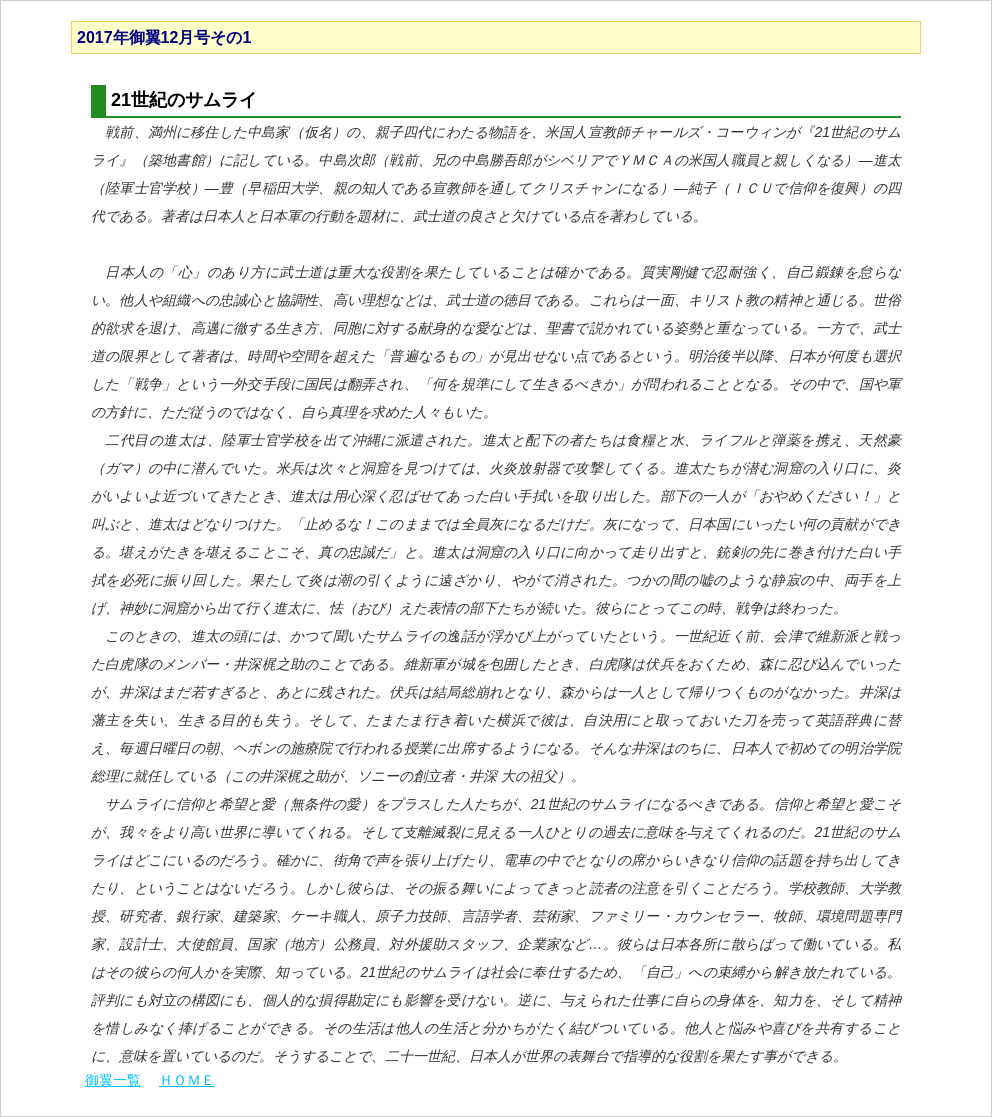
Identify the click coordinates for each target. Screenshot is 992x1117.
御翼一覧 (113, 1080)
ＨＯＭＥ (187, 1080)
